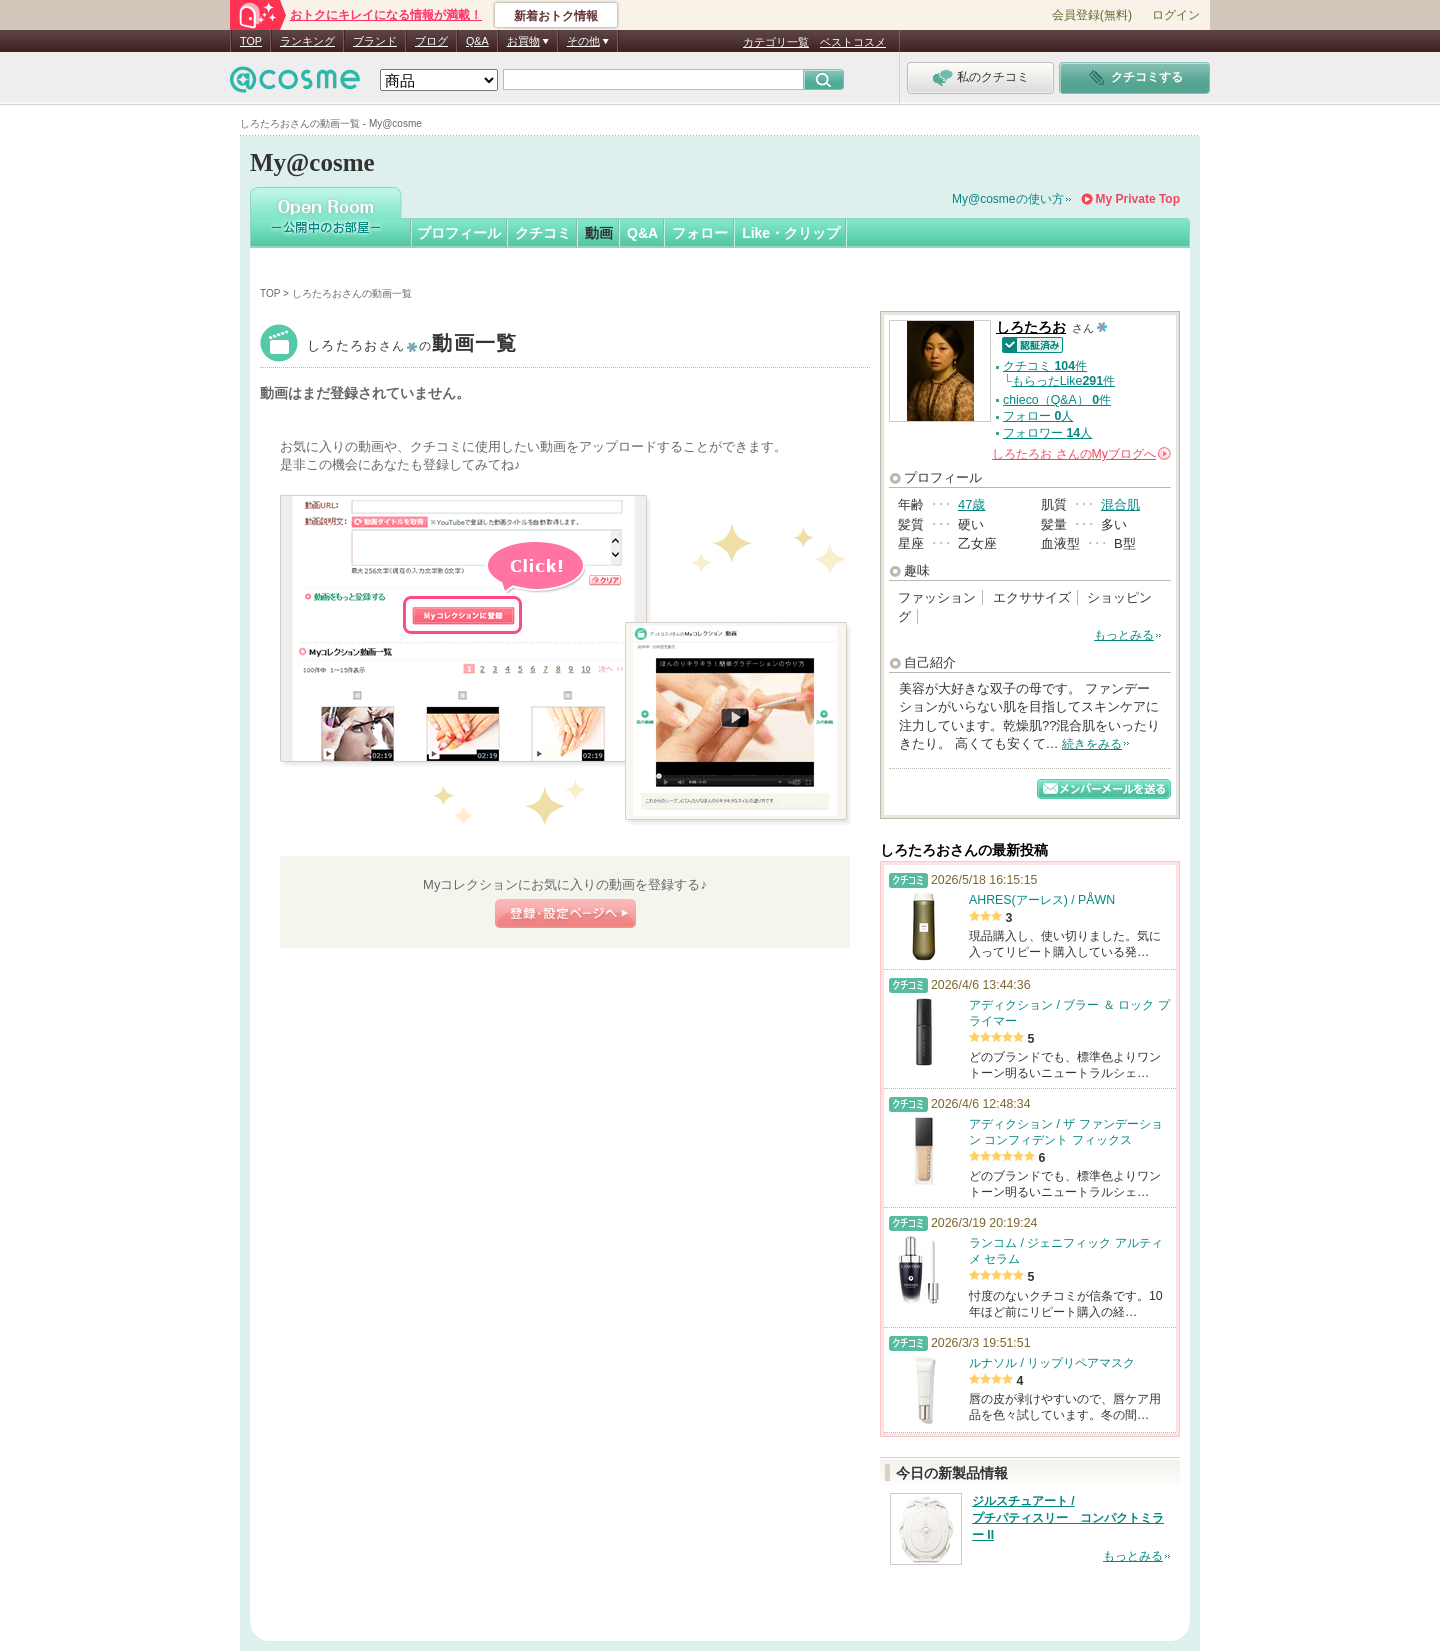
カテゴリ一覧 (776, 42)
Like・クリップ (791, 233)
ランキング (307, 41)
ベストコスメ (853, 42)
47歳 (971, 504)
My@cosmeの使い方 (1008, 199)
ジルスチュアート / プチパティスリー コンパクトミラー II (1068, 1518)
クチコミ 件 (1045, 366)
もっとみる (1124, 635)
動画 (599, 233)
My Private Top (1138, 199)
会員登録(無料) (1092, 15)
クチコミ (543, 233)
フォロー (700, 233)
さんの (1081, 454)
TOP (251, 41)
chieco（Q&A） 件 (1057, 400)
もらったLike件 (1063, 381)
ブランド (375, 41)
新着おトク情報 (556, 16)
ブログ (431, 41)
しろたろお (412, 345)
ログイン (1176, 15)
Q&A (477, 41)
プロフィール (459, 233)
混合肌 (1120, 504)
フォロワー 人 (1047, 433)
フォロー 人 (1038, 416)
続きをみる (1092, 744)
